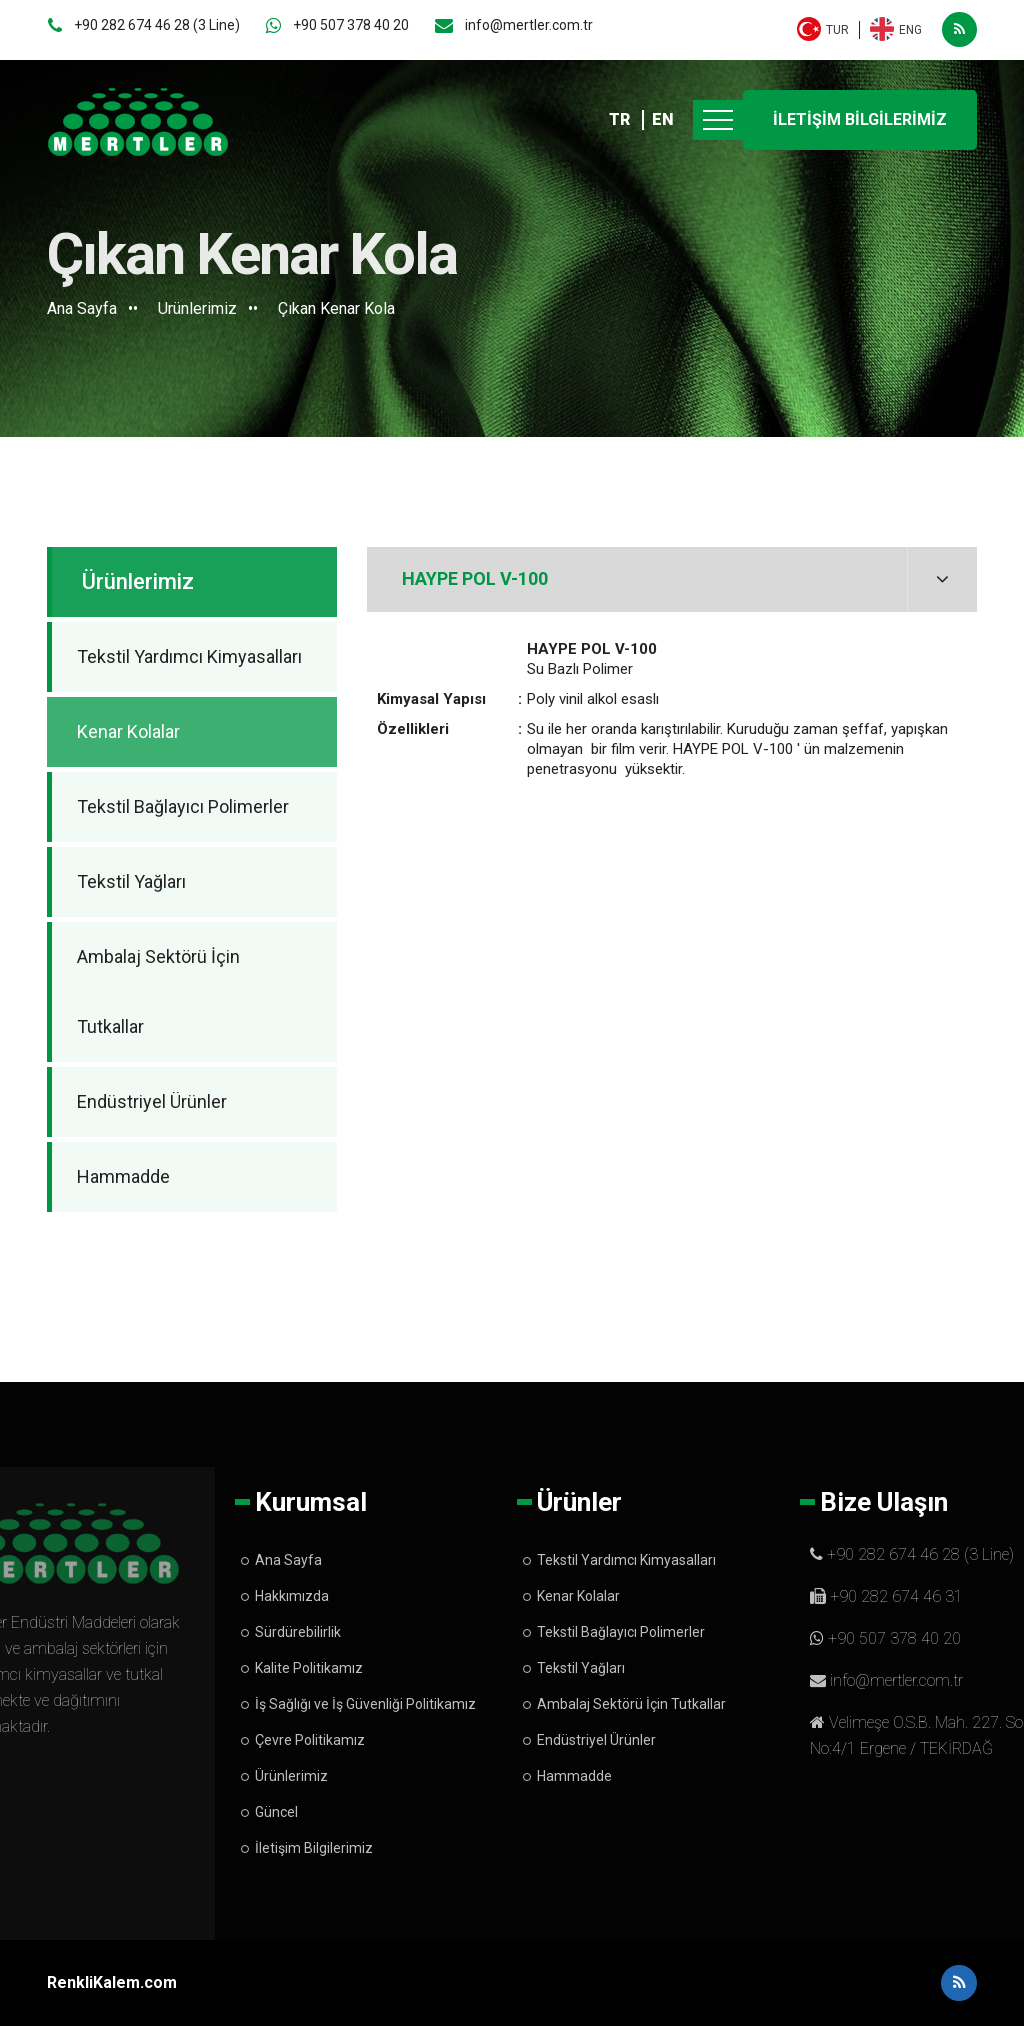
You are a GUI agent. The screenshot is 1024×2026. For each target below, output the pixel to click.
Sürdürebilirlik (298, 1632)
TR (619, 119)
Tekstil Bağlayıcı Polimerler (183, 806)
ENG (910, 30)
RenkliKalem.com (112, 1982)
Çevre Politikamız (310, 1740)
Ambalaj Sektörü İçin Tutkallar (158, 991)
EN (663, 119)
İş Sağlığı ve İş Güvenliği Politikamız (365, 1704)
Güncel (276, 1812)
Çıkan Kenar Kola (336, 308)
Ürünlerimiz (197, 308)
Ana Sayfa (82, 308)
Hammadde (123, 1176)
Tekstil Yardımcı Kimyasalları (189, 656)
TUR (837, 30)
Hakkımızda (292, 1596)
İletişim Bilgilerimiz (314, 1848)
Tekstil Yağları (131, 881)
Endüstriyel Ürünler (152, 1101)
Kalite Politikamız (309, 1668)
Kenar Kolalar (128, 731)
